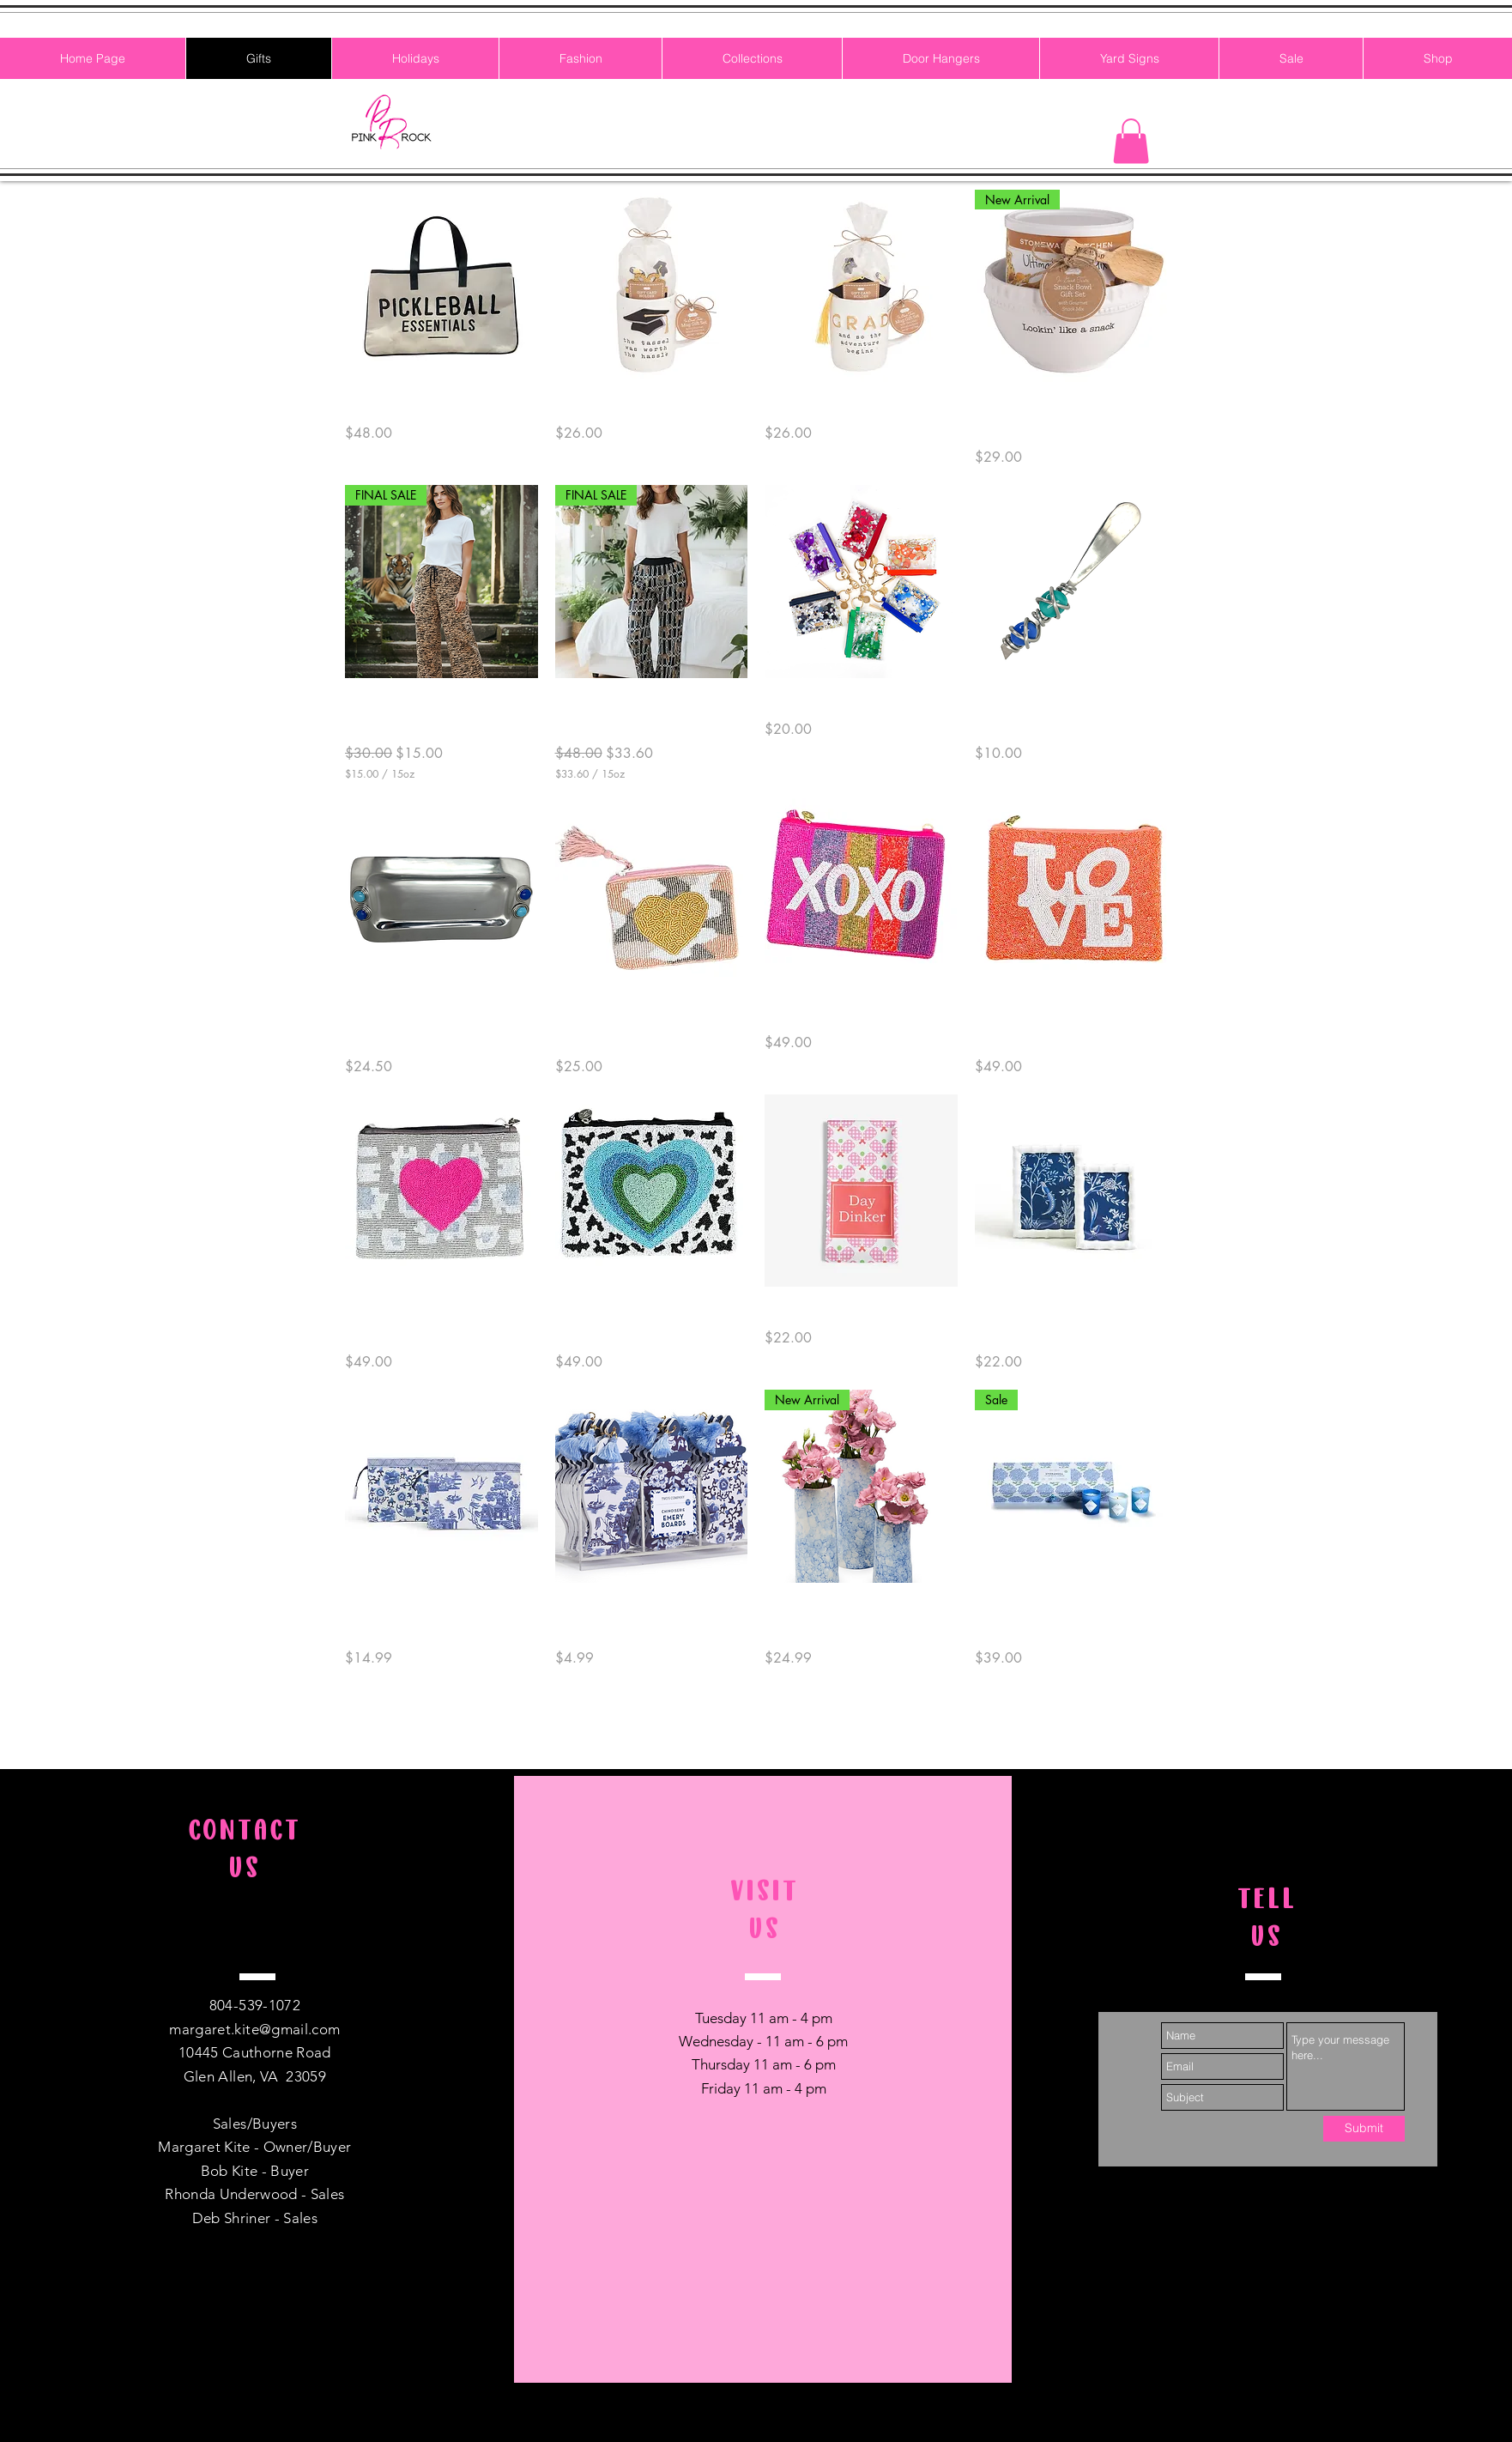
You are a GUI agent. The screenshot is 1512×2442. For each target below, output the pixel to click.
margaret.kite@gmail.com (254, 2029)
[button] (1131, 141)
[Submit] (1364, 2129)
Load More (756, 1718)
